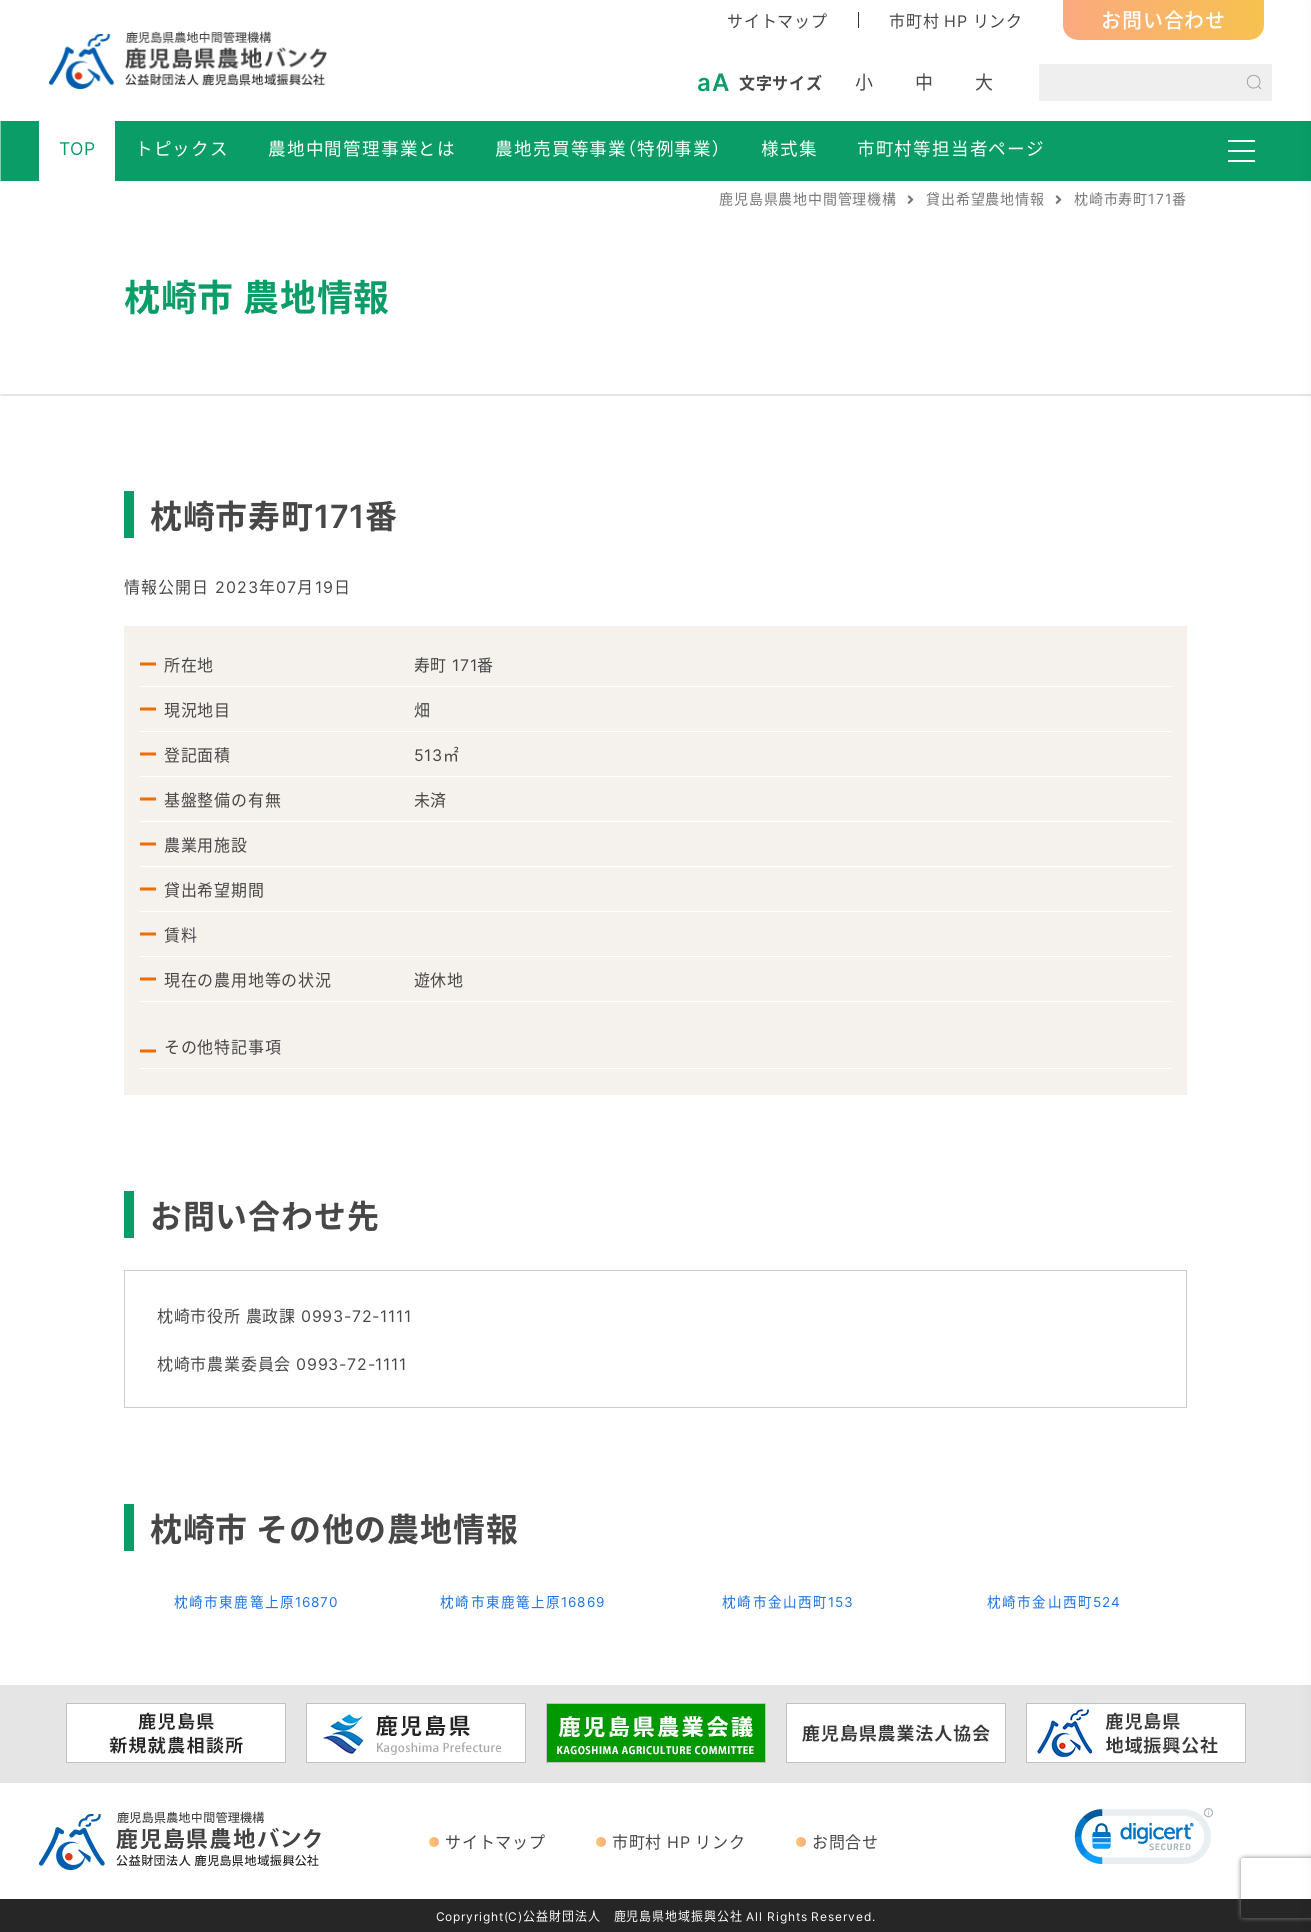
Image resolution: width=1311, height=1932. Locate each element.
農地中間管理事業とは (362, 148)
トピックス (182, 148)
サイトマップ (777, 20)
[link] (1144, 1840)
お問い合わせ (1163, 19)
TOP (77, 148)
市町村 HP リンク (956, 20)
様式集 (789, 148)
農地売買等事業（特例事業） (608, 148)
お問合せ (845, 1840)
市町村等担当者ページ (951, 148)
